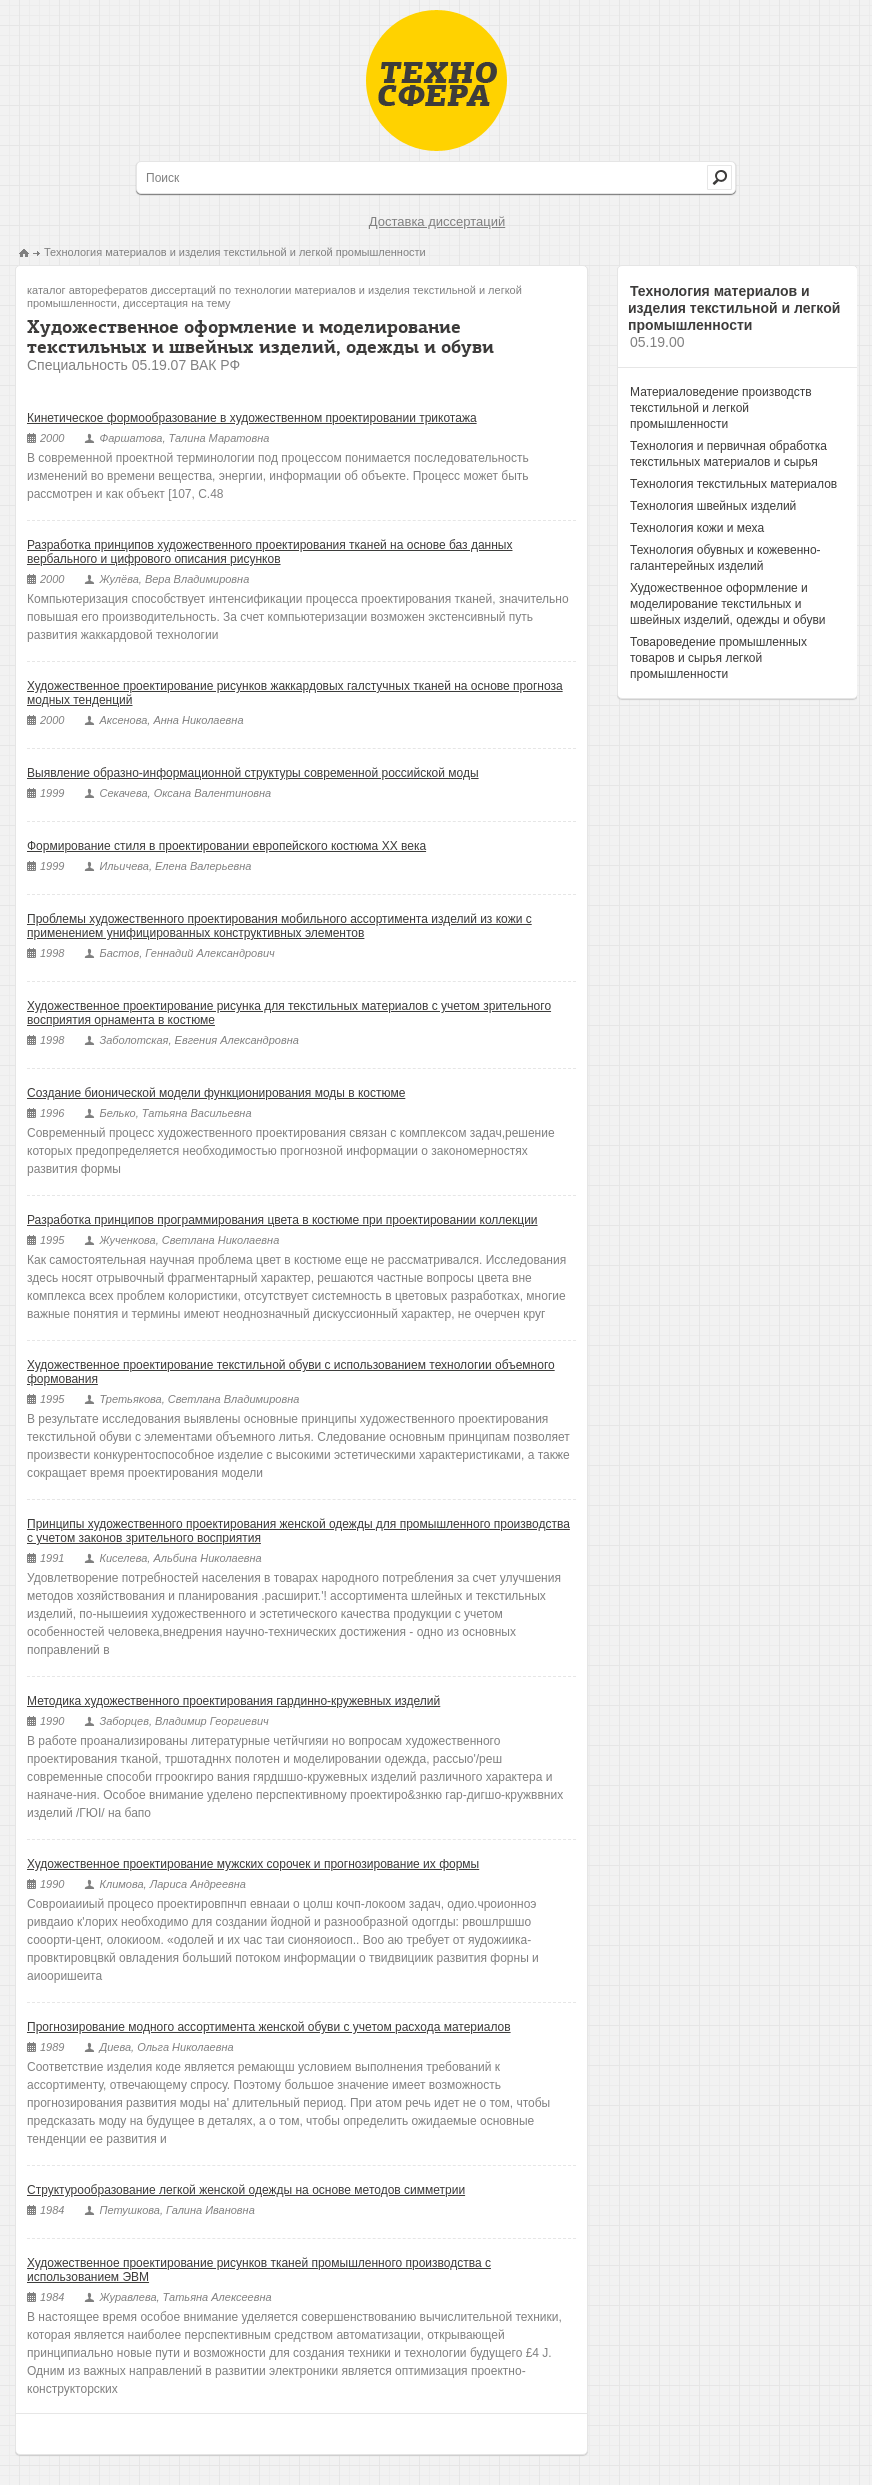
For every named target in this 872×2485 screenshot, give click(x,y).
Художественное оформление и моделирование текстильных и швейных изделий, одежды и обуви (727, 604)
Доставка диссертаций (437, 221)
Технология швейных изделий (713, 506)
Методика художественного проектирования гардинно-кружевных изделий (233, 1701)
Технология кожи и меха (697, 528)
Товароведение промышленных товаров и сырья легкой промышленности (718, 658)
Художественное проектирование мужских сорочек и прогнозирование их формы (253, 1864)
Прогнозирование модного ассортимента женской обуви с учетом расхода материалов (269, 2027)
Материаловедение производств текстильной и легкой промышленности (721, 408)
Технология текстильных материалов (733, 484)
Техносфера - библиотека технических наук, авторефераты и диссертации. (436, 80)
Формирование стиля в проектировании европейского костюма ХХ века (226, 846)
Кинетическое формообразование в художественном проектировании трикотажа (252, 418)
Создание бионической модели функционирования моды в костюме (216, 1093)
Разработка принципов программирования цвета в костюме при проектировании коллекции (282, 1220)
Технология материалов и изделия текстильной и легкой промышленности (235, 252)
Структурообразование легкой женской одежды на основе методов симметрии (246, 2190)
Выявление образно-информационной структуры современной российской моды (253, 773)
